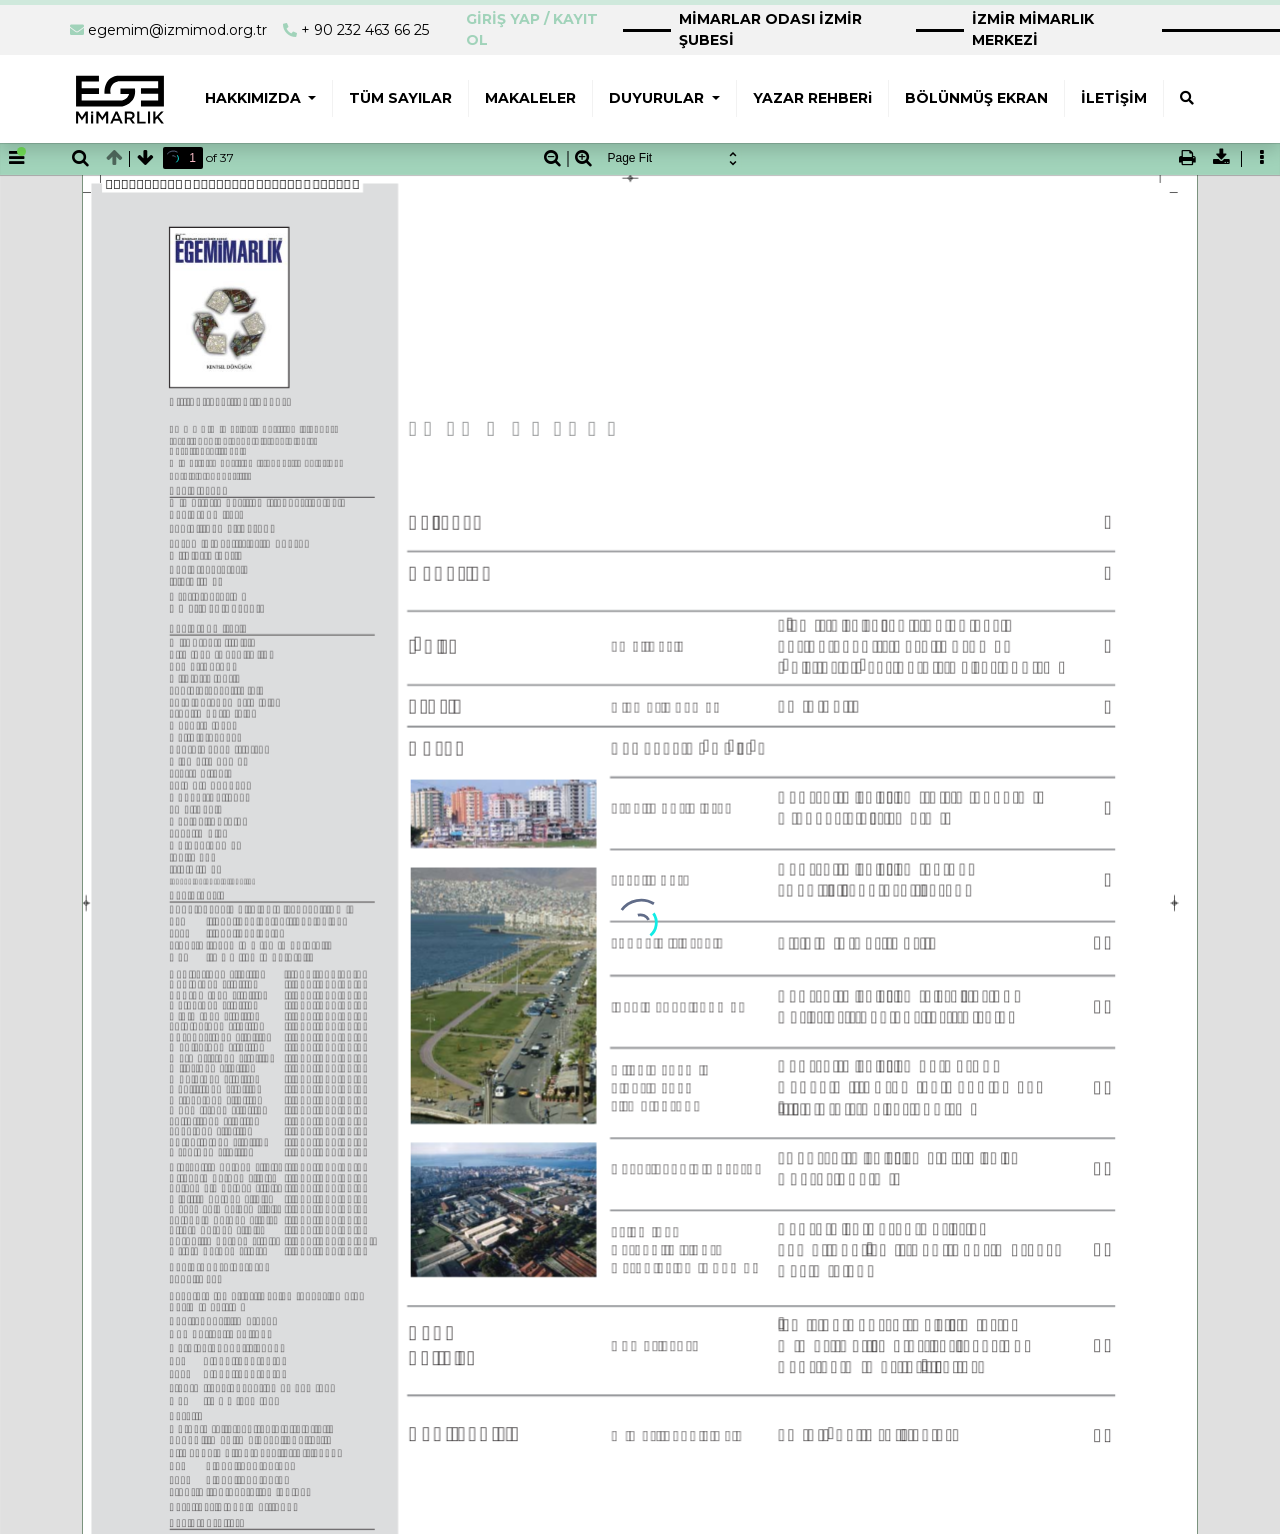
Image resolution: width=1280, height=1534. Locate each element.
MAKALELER (530, 98)
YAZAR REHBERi (812, 98)
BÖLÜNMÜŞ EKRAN (976, 98)
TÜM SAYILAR (400, 98)
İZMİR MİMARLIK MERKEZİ (1033, 29)
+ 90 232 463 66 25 (365, 30)
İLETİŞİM (1114, 98)
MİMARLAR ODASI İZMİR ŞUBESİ (770, 29)
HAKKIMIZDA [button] (255, 98)
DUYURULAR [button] (658, 98)
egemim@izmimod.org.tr (177, 30)
